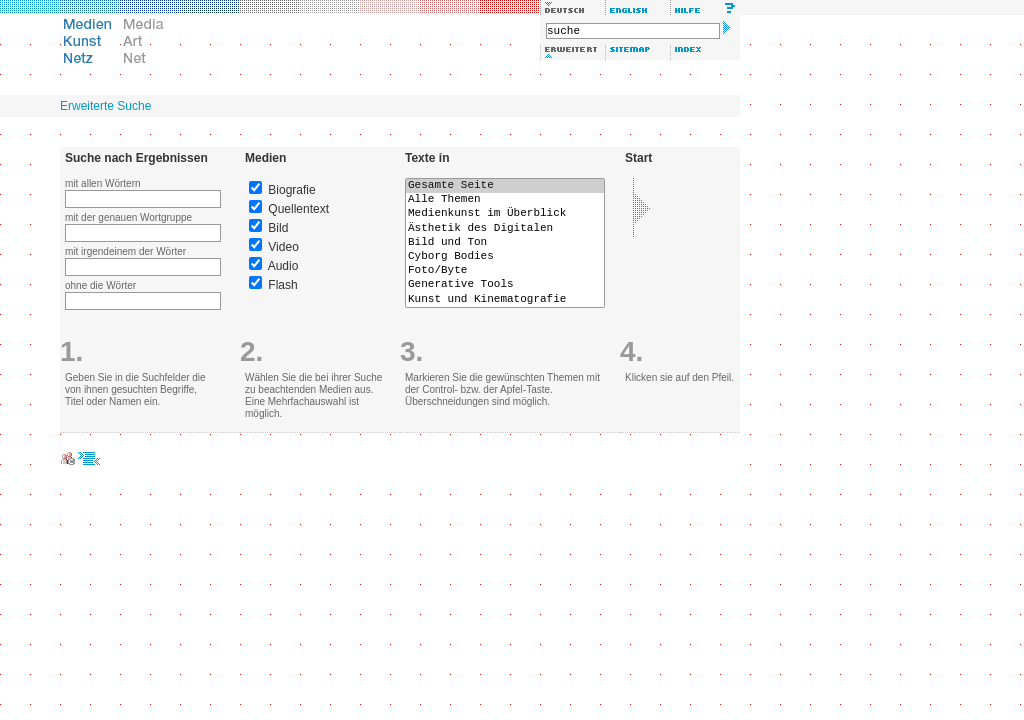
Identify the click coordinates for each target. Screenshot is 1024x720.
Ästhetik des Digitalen (505, 229)
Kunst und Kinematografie (505, 300)
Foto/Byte (505, 271)
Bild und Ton (505, 243)
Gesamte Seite (505, 186)
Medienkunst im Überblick (505, 214)
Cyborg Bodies (505, 257)
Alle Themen (505, 200)
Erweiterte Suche (105, 106)
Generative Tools (505, 285)
